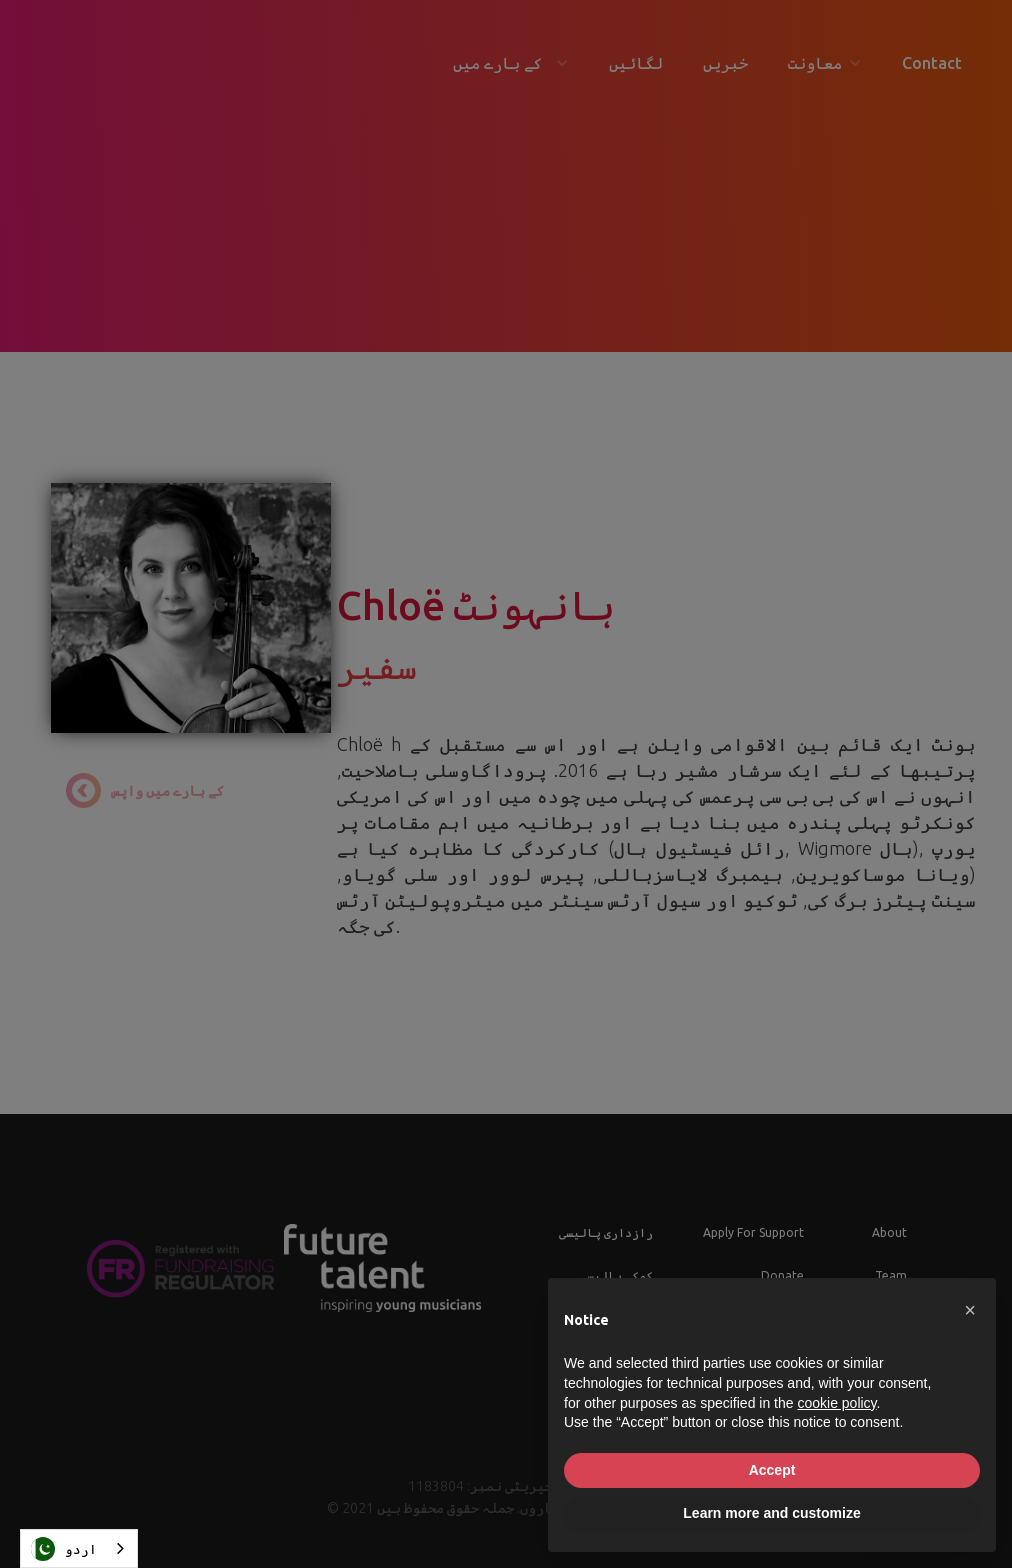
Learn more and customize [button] (771, 1513)
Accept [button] (772, 1470)
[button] (970, 1310)
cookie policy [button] (836, 1403)
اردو (64, 1549)
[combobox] (79, 1548)
